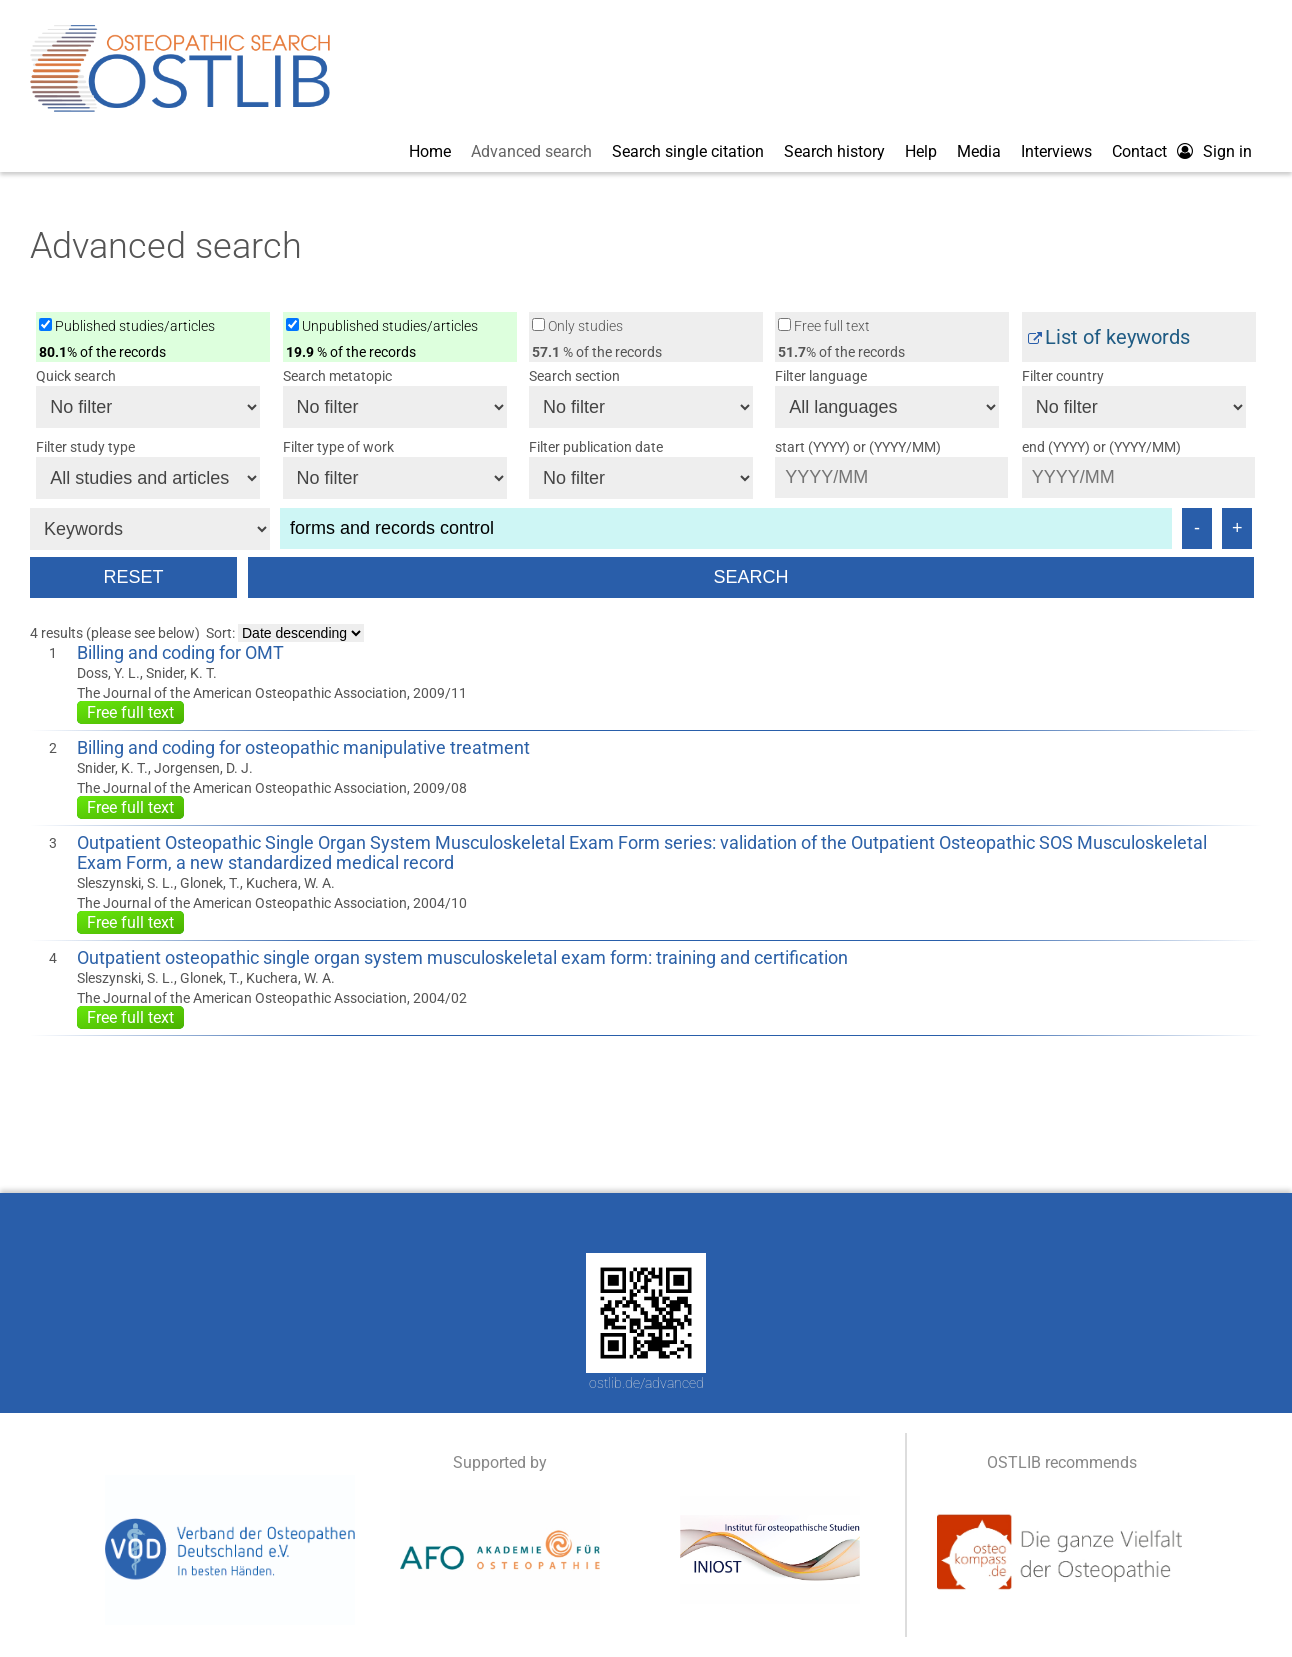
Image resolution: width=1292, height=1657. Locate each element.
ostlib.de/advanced (646, 1383)
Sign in (1227, 151)
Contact (1139, 151)
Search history (834, 151)
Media (979, 151)
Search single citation (688, 151)
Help (921, 151)
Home (430, 151)
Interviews (1056, 151)
